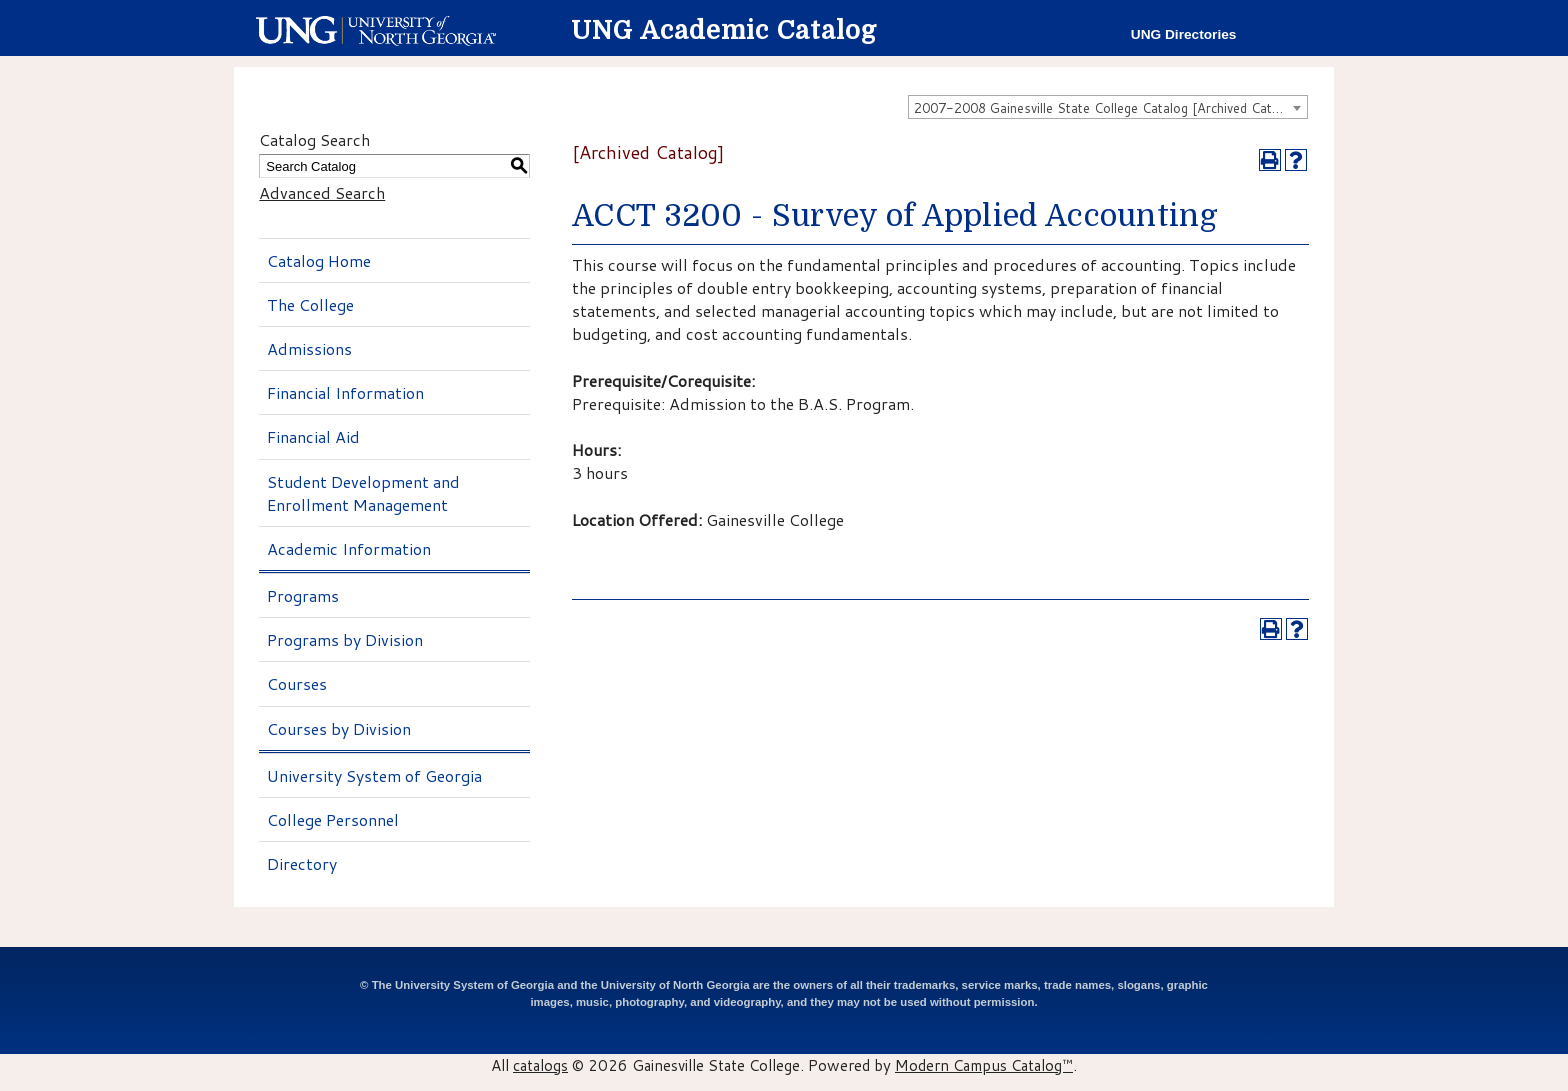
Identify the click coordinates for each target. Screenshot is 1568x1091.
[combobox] (1108, 107)
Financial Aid (313, 436)
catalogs (540, 1065)
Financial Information (345, 392)
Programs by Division (345, 639)
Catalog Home (319, 260)
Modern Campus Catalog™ (984, 1065)
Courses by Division (339, 728)
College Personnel (333, 819)
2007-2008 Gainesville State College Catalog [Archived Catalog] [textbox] (1108, 108)
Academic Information (349, 548)
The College (310, 304)
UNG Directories (1184, 34)
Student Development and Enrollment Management (363, 493)
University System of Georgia (374, 775)
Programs (303, 595)
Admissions (309, 348)
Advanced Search (322, 192)
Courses (297, 683)
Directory (302, 863)
